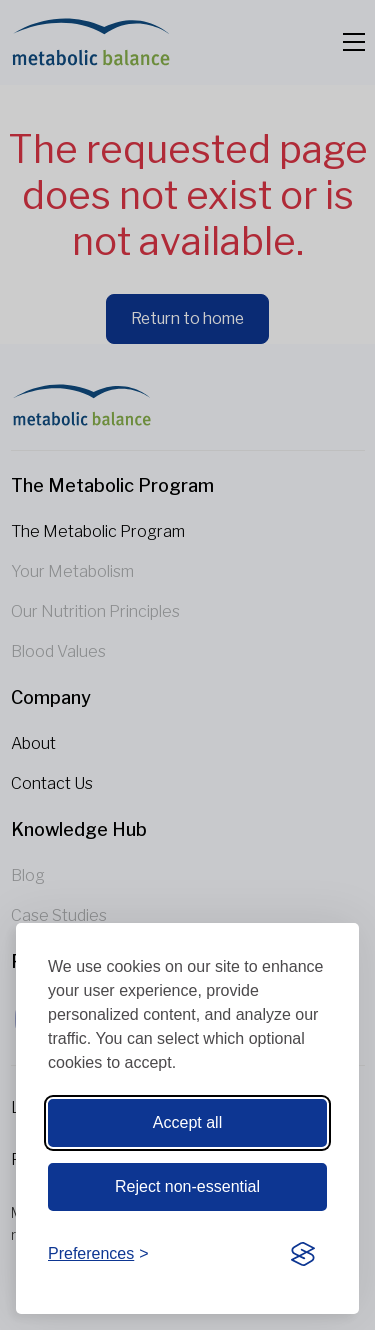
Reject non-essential (187, 1186)
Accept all (187, 1122)
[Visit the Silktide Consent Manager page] (303, 1255)
